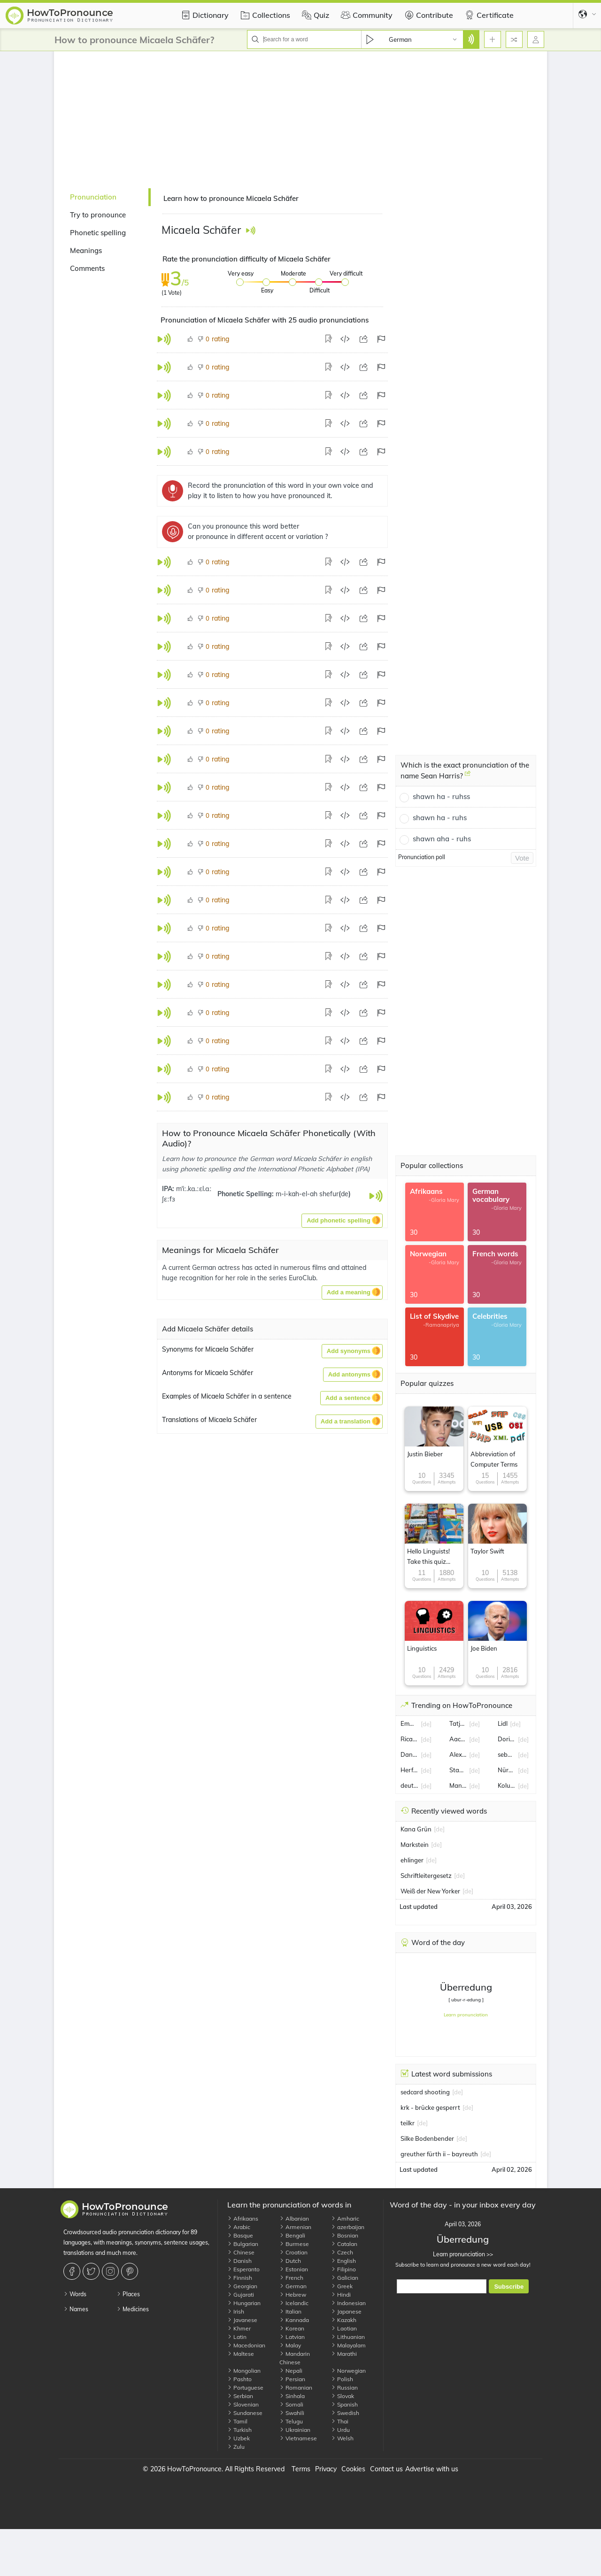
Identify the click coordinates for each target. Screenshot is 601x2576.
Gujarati (240, 2294)
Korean (291, 2328)
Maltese (240, 2353)
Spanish (344, 2404)
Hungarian (244, 2303)
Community (366, 15)
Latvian (292, 2336)
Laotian (344, 2328)
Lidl (503, 1723)
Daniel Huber (409, 1754)
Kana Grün (416, 1829)
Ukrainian (294, 2429)
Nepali (290, 2370)
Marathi (344, 2353)
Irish (235, 2311)
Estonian (293, 2269)
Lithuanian (348, 2336)
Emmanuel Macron (409, 1723)
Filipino (343, 2269)
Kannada (294, 2319)
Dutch (290, 2260)
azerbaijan (347, 2226)
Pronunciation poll (421, 857)
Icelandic (293, 2303)
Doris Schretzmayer (507, 1739)
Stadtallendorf (458, 1770)
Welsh (342, 2438)
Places (128, 2294)
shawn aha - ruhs (442, 838)
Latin (237, 2336)
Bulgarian (242, 2243)
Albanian (294, 2218)
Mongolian (244, 2370)
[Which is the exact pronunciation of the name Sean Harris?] (467, 777)
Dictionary (203, 15)
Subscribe (509, 2286)
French (291, 2277)
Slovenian (243, 2404)
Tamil (237, 2421)
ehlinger (412, 1860)
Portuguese (245, 2387)
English (343, 2260)
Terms (301, 2469)
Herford (409, 1770)
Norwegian (348, 2370)
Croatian (293, 2252)
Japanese (346, 2311)
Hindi (341, 2294)
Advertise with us (431, 2469)
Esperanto (243, 2269)
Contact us (386, 2469)
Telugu (291, 2421)
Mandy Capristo (458, 1785)
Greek (342, 2286)
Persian (292, 2379)
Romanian (295, 2387)
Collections (264, 15)
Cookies (353, 2469)
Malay (290, 2345)
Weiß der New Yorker (430, 1891)
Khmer (239, 2328)
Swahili (291, 2412)
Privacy (326, 2469)
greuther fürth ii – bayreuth (439, 2154)
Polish (342, 2379)
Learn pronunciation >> (463, 2254)
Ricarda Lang (409, 1739)
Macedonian (246, 2345)
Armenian (295, 2226)
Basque (240, 2235)
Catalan (344, 2243)
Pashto (239, 2379)
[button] (342, 1221)
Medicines (132, 2309)
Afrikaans (242, 2218)
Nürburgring (507, 1770)
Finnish (239, 2277)
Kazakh (343, 2319)
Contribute (427, 15)
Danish (239, 2260)
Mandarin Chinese (294, 2358)
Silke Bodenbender (427, 2138)
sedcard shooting (425, 2092)
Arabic (238, 2226)
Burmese (294, 2243)
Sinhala (292, 2395)
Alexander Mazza (458, 1754)
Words (74, 2294)
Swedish (345, 2412)
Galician (344, 2277)
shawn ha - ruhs (440, 817)
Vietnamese (298, 2438)
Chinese (240, 2252)
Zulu (236, 2446)
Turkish (239, 2429)
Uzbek (238, 2438)
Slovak (342, 2395)
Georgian (242, 2286)
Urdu (340, 2429)
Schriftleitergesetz (426, 1875)
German (293, 2286)
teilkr (408, 2123)
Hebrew (292, 2294)
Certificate (488, 15)
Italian (290, 2311)
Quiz (314, 15)
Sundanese (244, 2412)
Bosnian (344, 2235)
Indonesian (348, 2303)
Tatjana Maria (458, 1723)
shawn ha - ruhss (441, 796)
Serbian (240, 2395)
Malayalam (348, 2345)
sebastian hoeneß (507, 1754)
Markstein (415, 1844)
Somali (291, 2404)
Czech (342, 2252)
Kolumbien (507, 1785)
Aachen (458, 1739)
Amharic (345, 2218)
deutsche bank (409, 1785)
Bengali (292, 2235)
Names (75, 2309)
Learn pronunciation (466, 2015)
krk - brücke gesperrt (430, 2107)
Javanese (242, 2319)
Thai (339, 2421)
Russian (344, 2387)
